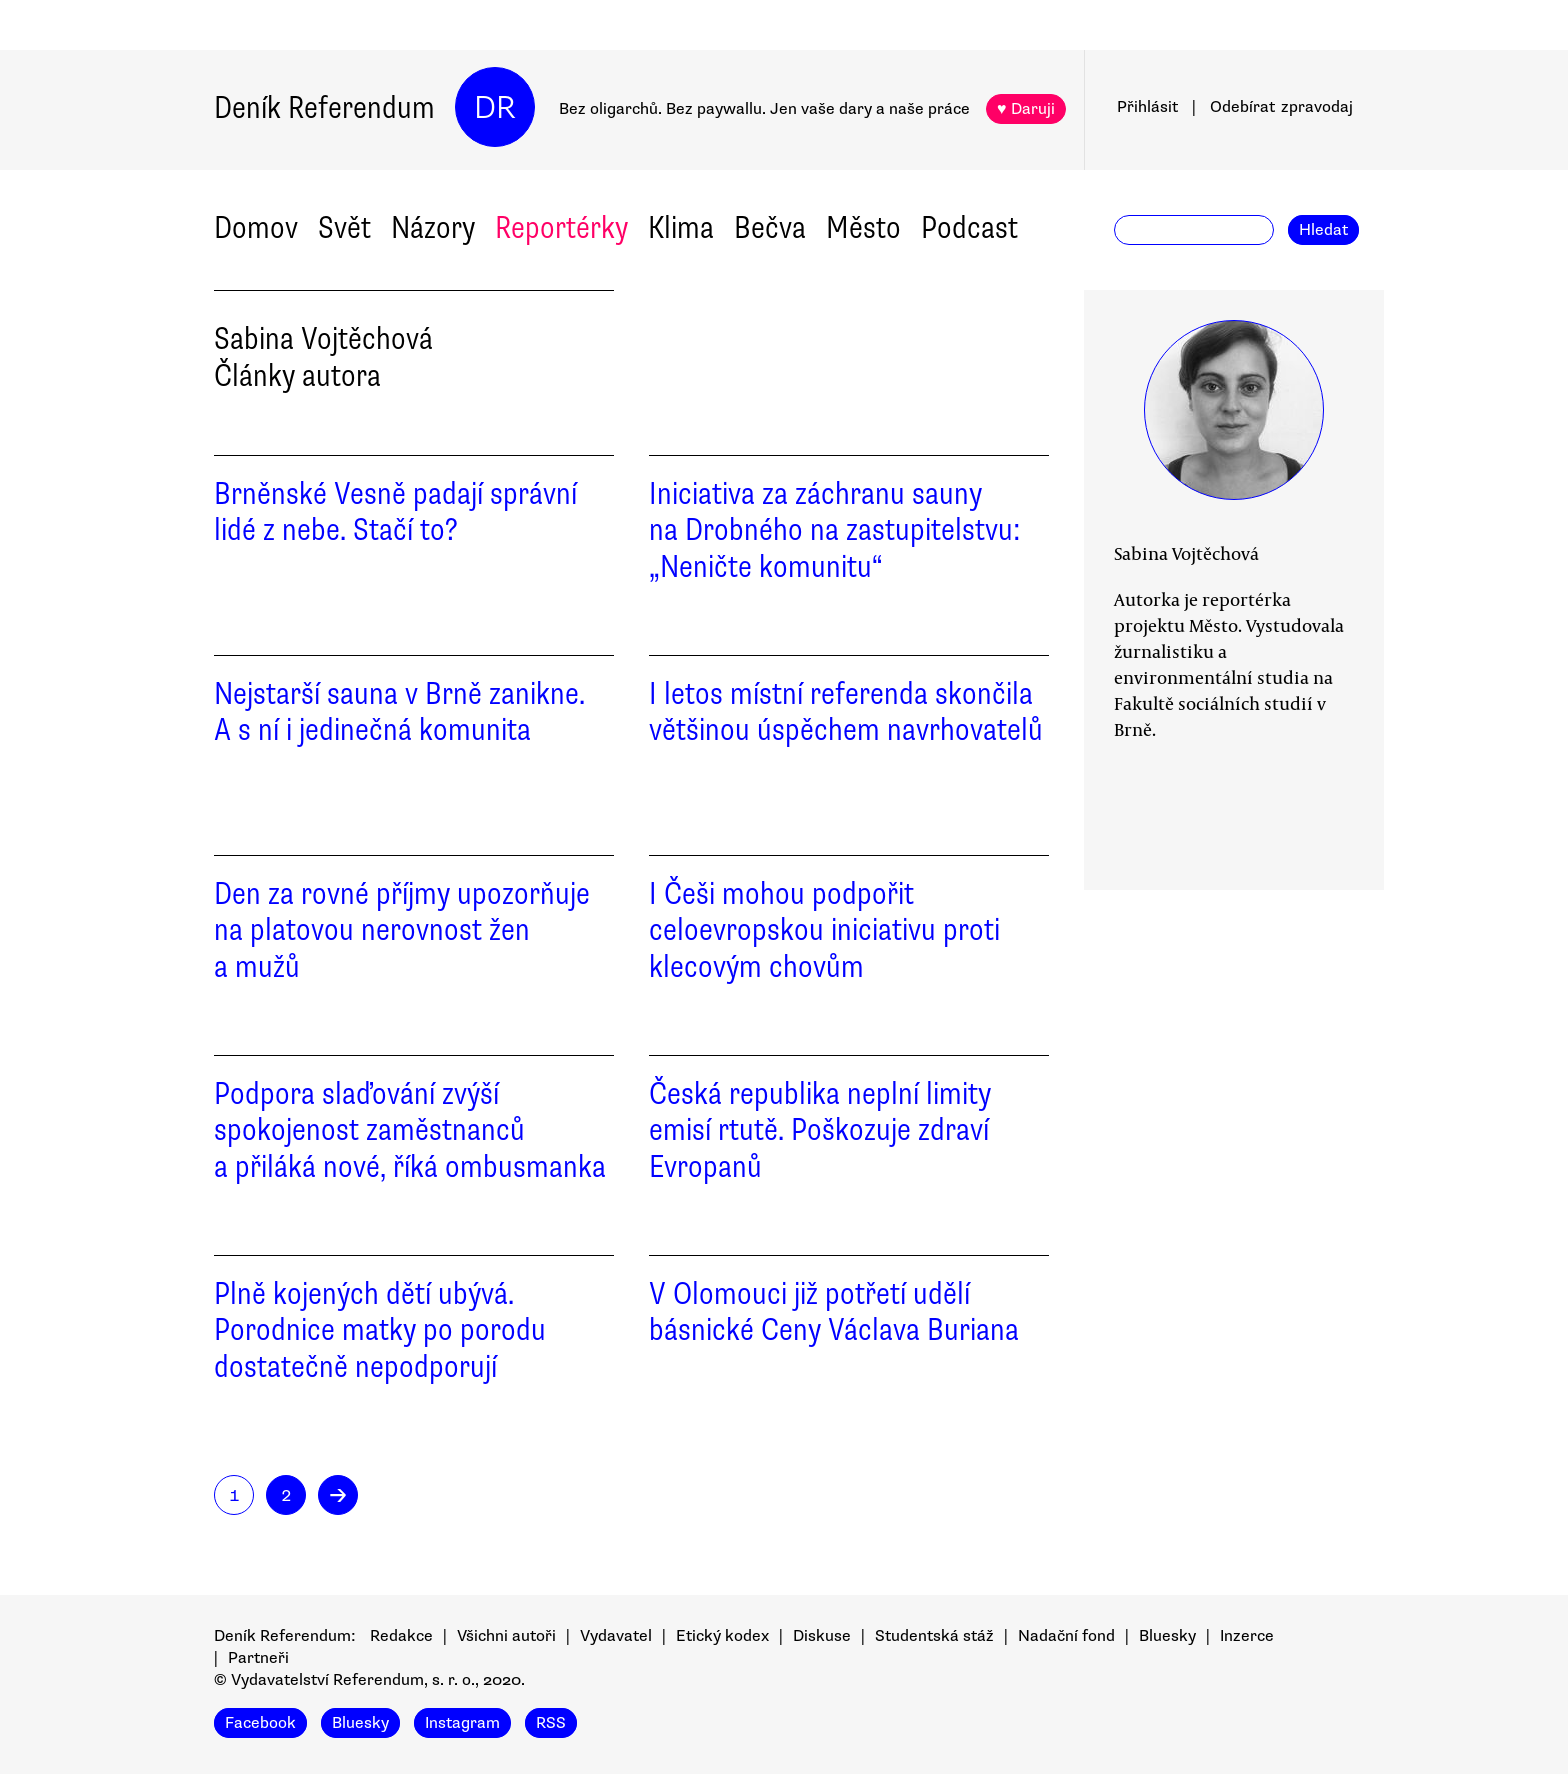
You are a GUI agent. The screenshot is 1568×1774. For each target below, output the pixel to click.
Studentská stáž (934, 1636)
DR (495, 107)
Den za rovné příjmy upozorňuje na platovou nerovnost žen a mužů (402, 930)
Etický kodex (722, 1636)
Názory (433, 227)
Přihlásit (1147, 107)
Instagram (462, 1723)
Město (863, 227)
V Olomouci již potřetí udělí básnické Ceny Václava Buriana (834, 1312)
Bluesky (1167, 1636)
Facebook (260, 1723)
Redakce (401, 1636)
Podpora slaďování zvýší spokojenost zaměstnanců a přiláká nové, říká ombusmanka (410, 1130)
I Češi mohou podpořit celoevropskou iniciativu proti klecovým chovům (824, 930)
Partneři (258, 1658)
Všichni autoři (506, 1636)
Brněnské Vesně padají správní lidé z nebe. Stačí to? (395, 512)
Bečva (770, 227)
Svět (344, 227)
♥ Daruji (1026, 109)
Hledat (1323, 230)
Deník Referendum (324, 107)
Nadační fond (1066, 1636)
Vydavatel (616, 1636)
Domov (256, 227)
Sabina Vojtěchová (1186, 553)
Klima (681, 227)
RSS (551, 1723)
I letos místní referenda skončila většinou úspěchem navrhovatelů (846, 712)
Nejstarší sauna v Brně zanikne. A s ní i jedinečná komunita (399, 712)
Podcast (969, 227)
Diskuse (822, 1636)
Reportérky (561, 227)
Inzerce (1247, 1636)
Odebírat (1281, 107)
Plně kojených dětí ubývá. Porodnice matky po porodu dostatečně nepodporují (380, 1330)
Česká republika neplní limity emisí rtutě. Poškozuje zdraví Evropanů (820, 1130)
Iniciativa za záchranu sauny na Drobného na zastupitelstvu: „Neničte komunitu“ (835, 530)
